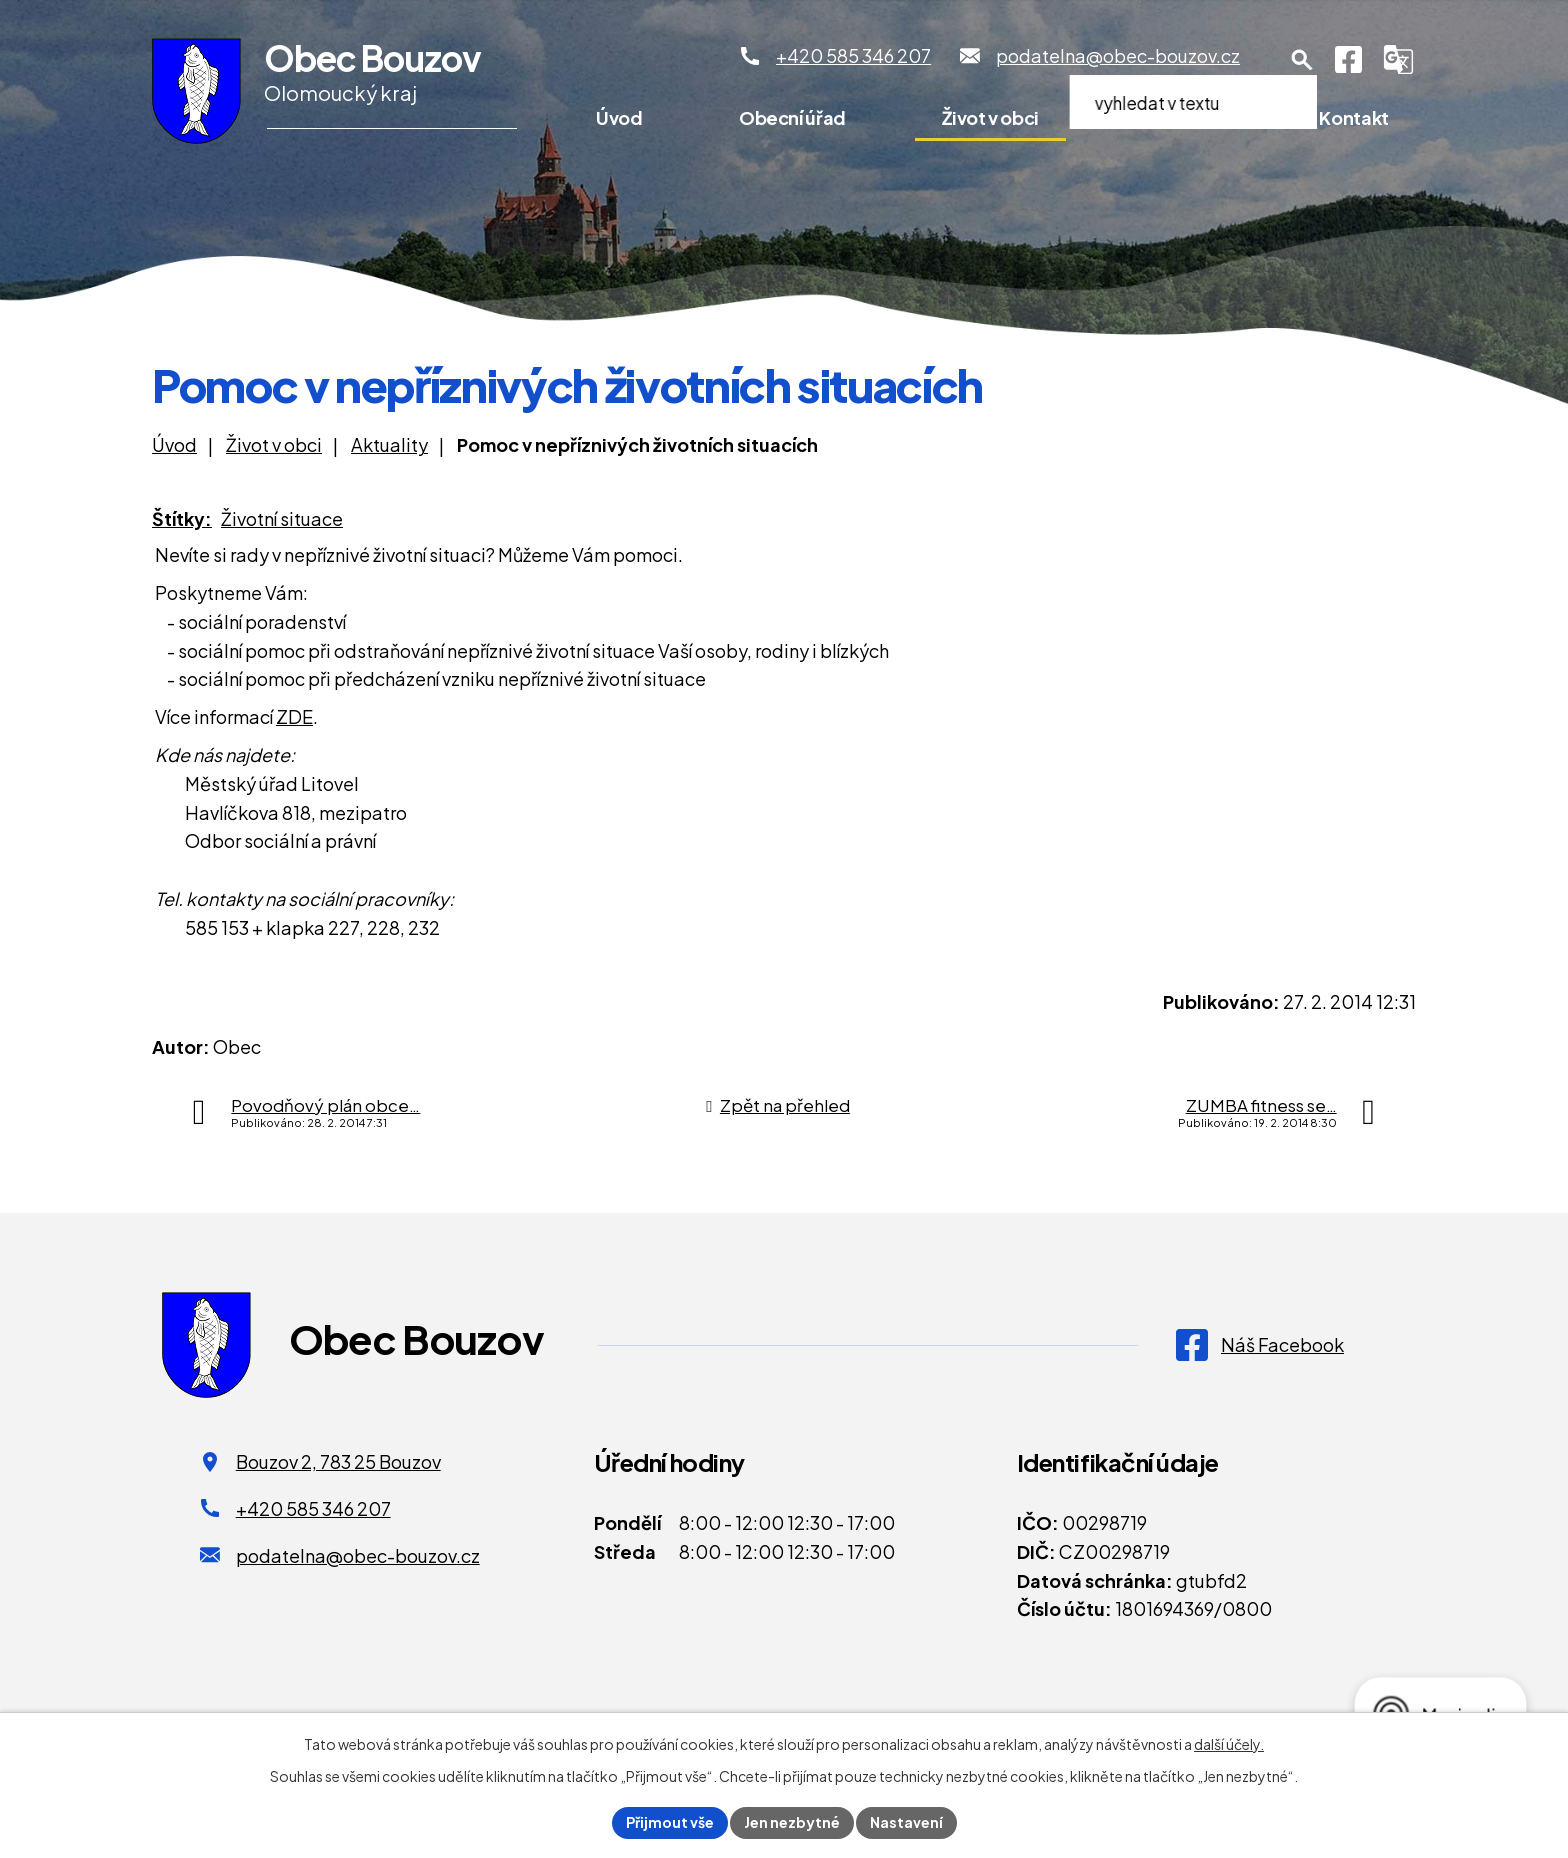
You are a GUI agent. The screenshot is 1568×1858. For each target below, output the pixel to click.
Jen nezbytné (792, 1822)
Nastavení (906, 1822)
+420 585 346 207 (313, 1508)
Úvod (619, 117)
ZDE (294, 716)
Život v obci (990, 117)
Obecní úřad (792, 117)
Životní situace (282, 518)
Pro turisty (1179, 117)
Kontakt (1353, 117)
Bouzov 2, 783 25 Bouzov (338, 1461)
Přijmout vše (670, 1822)
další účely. (1229, 1744)
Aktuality (389, 444)
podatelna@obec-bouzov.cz (358, 1555)
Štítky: (182, 518)
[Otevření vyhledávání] (1302, 60)
